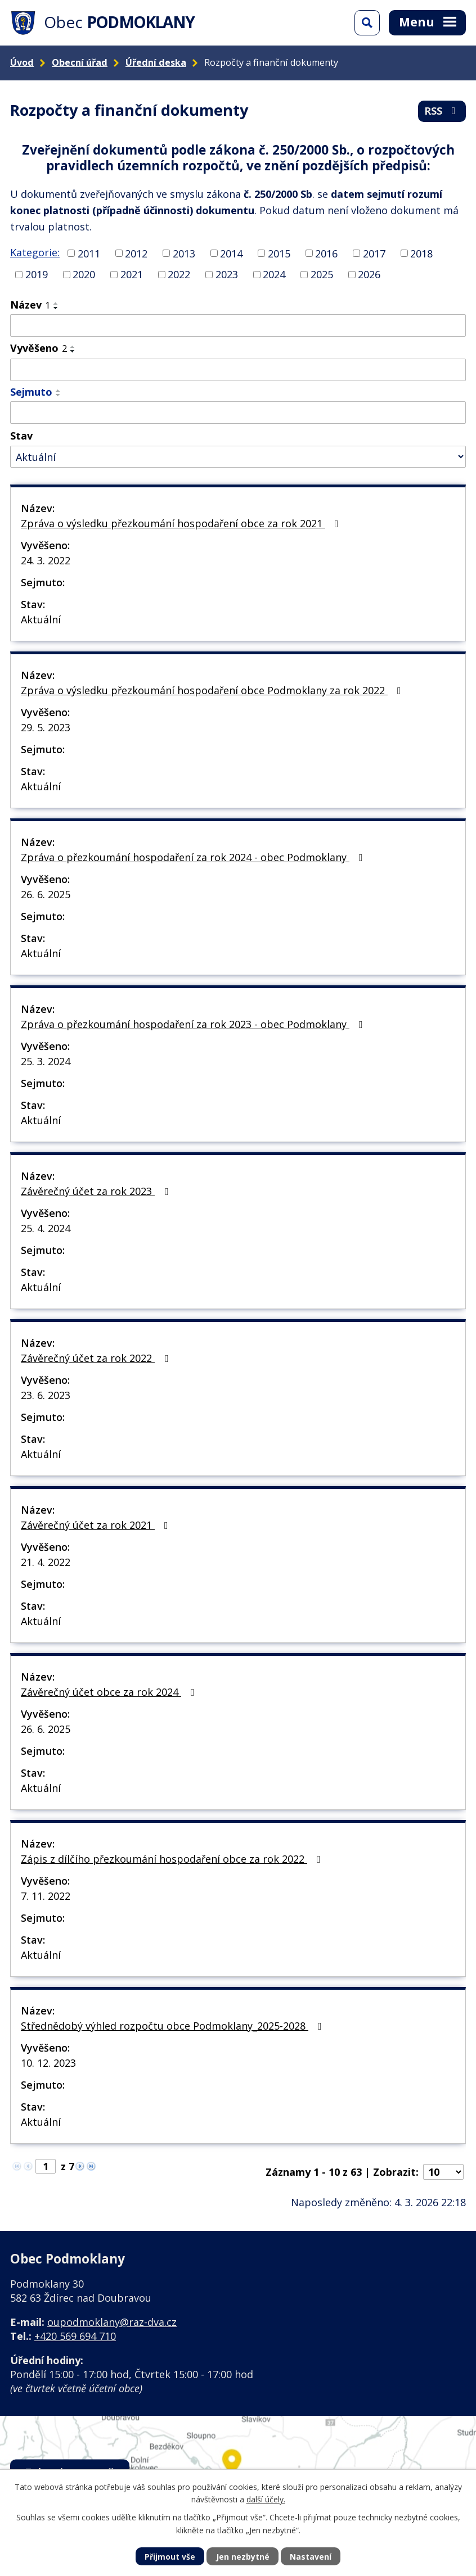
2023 (226, 274)
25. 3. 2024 (45, 1061)
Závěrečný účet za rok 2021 (97, 1525)
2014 (231, 253)
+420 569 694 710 (75, 2336)
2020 (84, 274)
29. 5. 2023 (45, 727)
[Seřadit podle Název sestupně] (56, 308)
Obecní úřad (79, 62)
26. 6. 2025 (45, 894)
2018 (421, 253)
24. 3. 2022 (45, 560)
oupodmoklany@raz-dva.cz (112, 2322)
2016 (326, 253)
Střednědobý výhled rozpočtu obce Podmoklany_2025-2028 (173, 2025)
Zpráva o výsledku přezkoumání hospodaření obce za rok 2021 (182, 523)
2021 (131, 274)
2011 (89, 253)
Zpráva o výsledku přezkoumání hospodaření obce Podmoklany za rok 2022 (213, 690)
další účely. (265, 2499)
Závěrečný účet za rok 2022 (97, 1358)
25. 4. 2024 (45, 1228)
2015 (279, 253)
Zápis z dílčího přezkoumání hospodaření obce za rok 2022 (173, 1859)
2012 (136, 253)
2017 (374, 253)
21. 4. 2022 (45, 1562)
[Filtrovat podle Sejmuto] (238, 412)
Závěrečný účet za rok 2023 (97, 1191)
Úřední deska (155, 62)
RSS (442, 110)
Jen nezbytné (243, 2556)
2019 (36, 274)
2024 (274, 274)
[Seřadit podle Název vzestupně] (56, 303)
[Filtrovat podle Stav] (238, 457)
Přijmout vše (170, 2556)
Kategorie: (35, 252)
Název (30, 304)
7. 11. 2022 (45, 1896)
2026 (369, 274)
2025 (322, 274)
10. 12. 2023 (48, 2063)
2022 (179, 274)
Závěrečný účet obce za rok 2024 (110, 1692)
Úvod (22, 62)
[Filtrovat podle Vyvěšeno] (238, 370)
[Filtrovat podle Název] (238, 325)
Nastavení (310, 2556)
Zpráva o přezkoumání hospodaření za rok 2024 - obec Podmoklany (194, 857)
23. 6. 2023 (45, 1395)
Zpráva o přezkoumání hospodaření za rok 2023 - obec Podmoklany (194, 1024)
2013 (184, 253)
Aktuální (41, 619)
